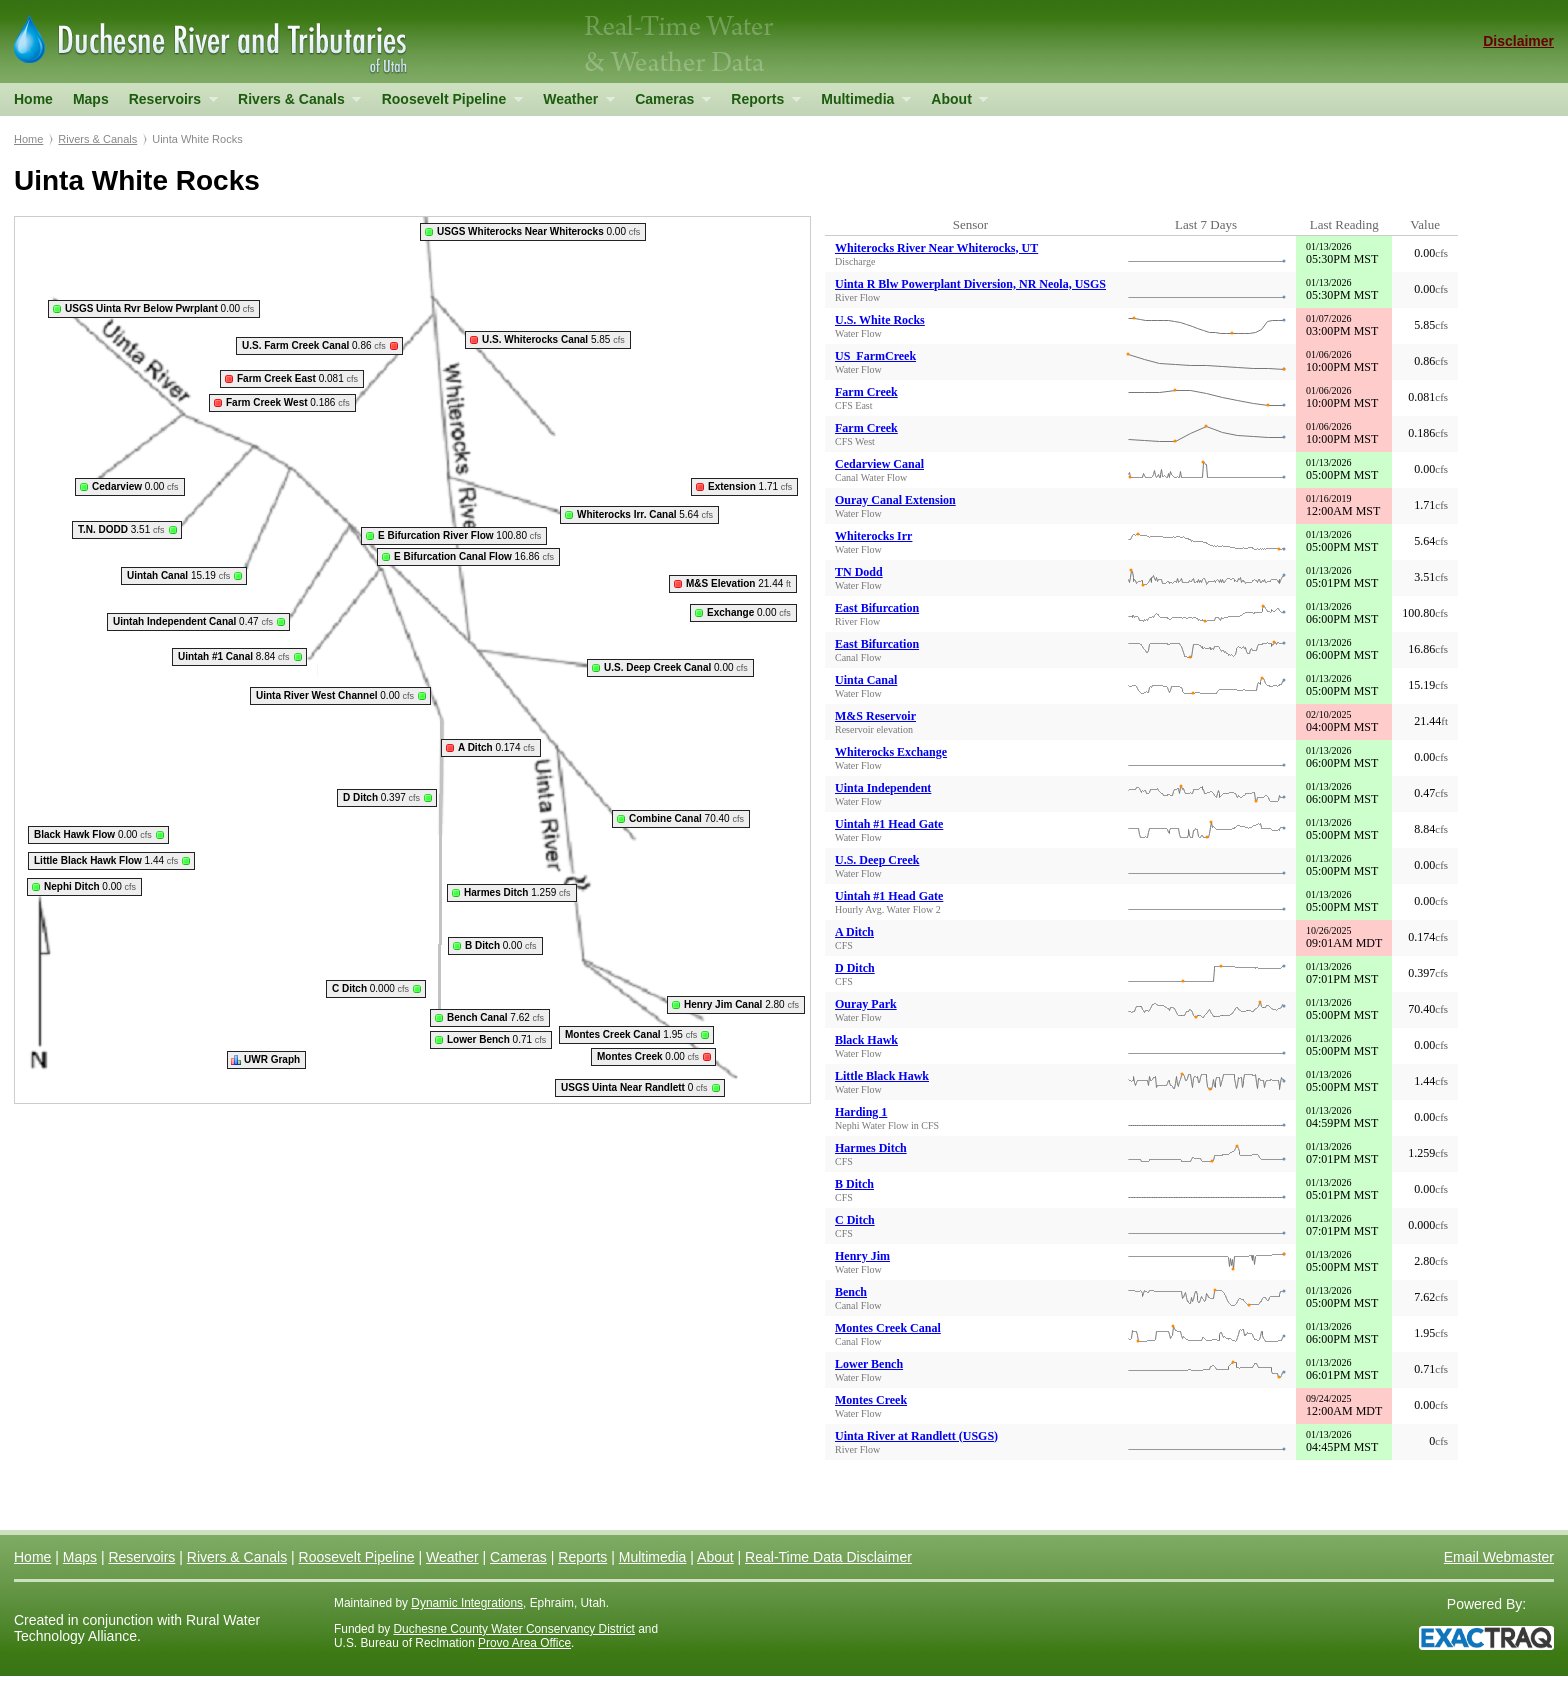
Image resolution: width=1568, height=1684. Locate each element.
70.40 (686, 818)
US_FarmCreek (875, 356)
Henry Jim (862, 1256)
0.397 (381, 797)
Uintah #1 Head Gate (889, 824)
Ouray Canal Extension (895, 500)
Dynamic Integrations (467, 1603)
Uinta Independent (883, 788)
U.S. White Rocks (880, 320)
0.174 (496, 747)
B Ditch (854, 1184)
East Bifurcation (877, 608)
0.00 (538, 231)
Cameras (668, 103)
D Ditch (855, 968)
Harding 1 (861, 1112)
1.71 (750, 486)
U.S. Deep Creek (877, 860)
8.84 (234, 656)
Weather (573, 103)
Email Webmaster (1499, 1557)
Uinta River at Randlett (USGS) (916, 1436)
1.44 (106, 860)
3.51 (121, 529)
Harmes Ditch (871, 1148)
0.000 (370, 988)
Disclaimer (1518, 41)
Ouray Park (866, 1004)
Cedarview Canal (879, 464)
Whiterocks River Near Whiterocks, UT (936, 248)
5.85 (553, 339)
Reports (760, 103)
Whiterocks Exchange (891, 752)
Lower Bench (869, 1364)
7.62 (495, 1017)
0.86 (314, 345)
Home (33, 99)
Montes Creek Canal (888, 1328)
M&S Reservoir (875, 716)
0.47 (193, 621)
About (954, 103)
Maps (91, 99)
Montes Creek (871, 1400)
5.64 (645, 514)
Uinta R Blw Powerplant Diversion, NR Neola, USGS (970, 284)
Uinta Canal (866, 680)
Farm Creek (866, 392)
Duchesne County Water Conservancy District (514, 1629)
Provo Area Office (524, 1643)
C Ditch (855, 1220)
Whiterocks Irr (873, 536)
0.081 (297, 378)
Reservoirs (168, 103)
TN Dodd (859, 572)
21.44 (738, 583)
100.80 (459, 535)
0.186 (288, 402)
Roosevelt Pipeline (447, 103)
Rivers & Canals (294, 103)
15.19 (178, 575)
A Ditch (854, 932)
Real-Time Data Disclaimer (828, 1557)
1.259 (517, 892)
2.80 (741, 1004)
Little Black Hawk (882, 1076)
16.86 (474, 556)
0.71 (496, 1039)
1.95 (631, 1034)
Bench (851, 1292)
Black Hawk (866, 1040)
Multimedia (861, 103)
